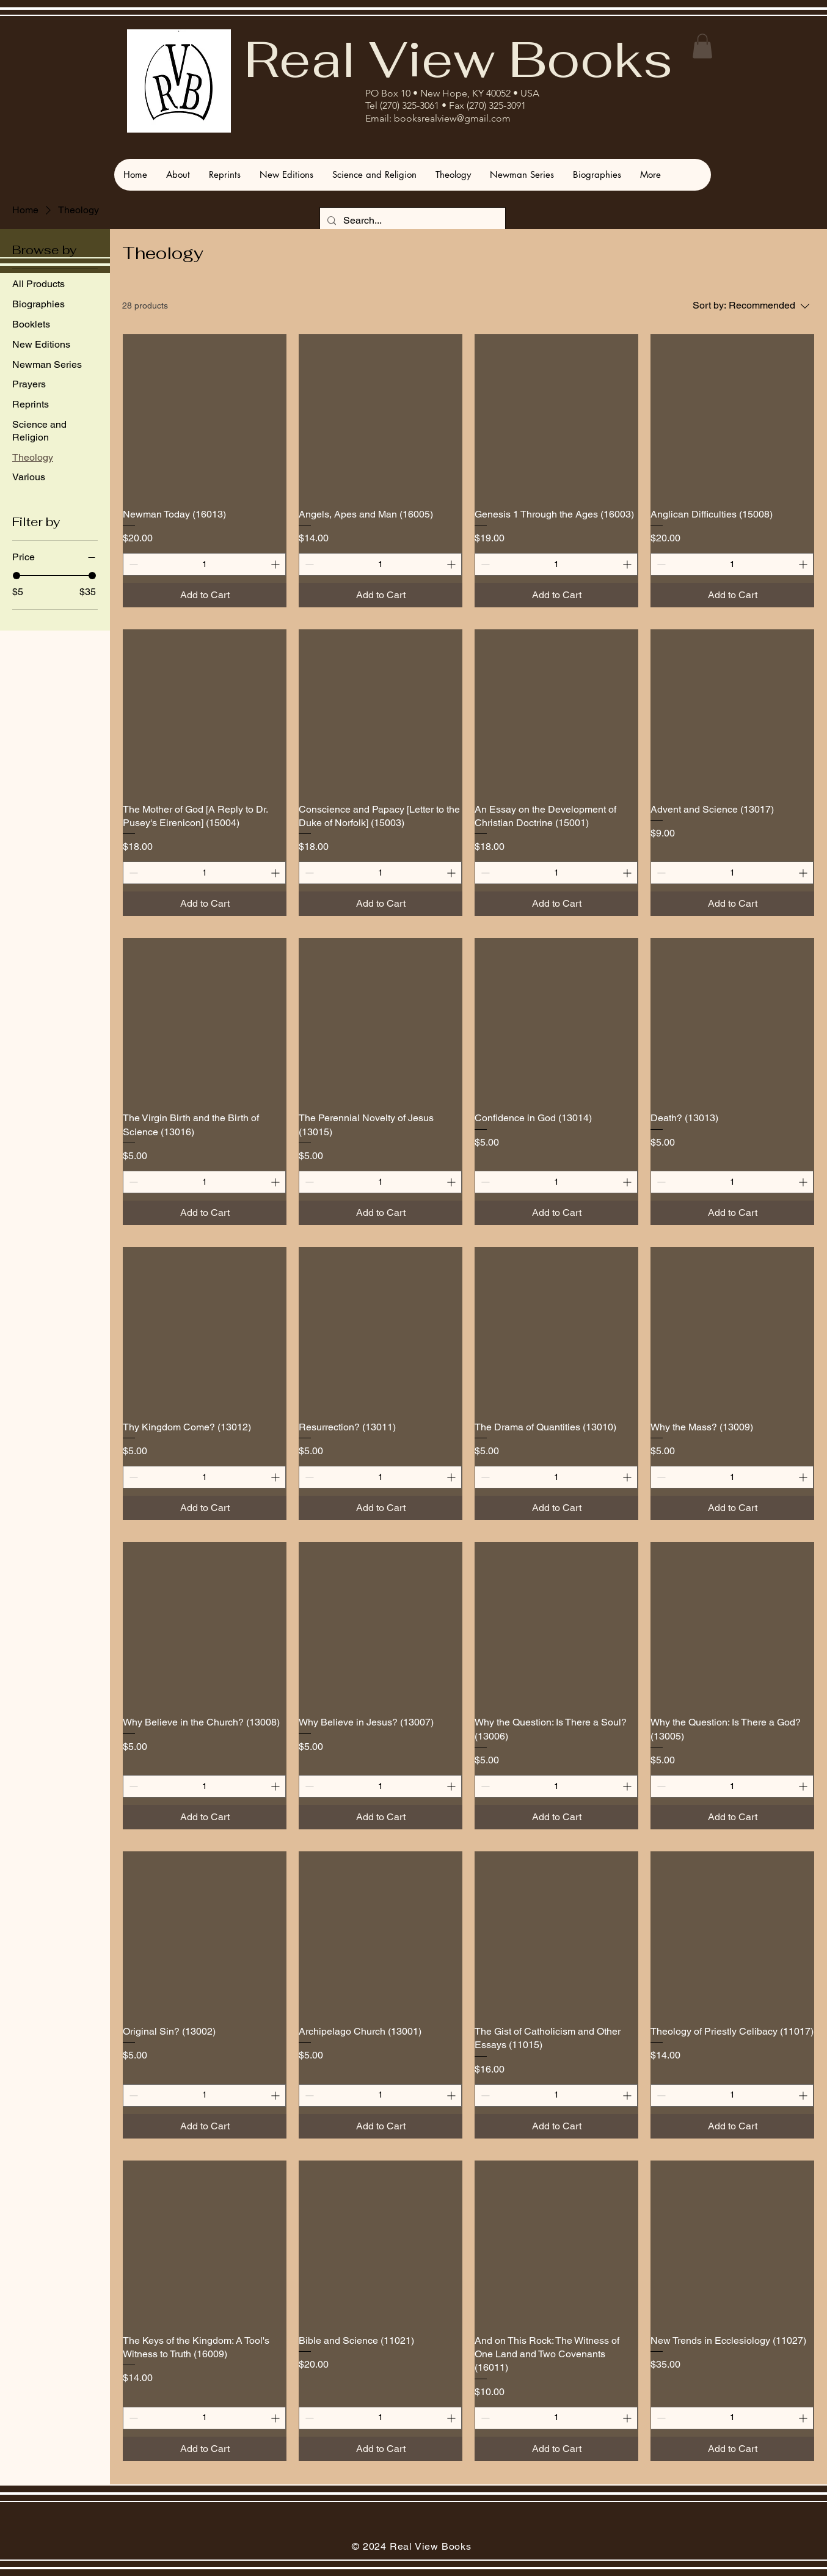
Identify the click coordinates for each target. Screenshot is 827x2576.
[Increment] (276, 564)
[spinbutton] (204, 564)
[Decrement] (132, 564)
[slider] (16, 575)
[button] (702, 46)
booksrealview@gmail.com (452, 118)
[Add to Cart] (204, 595)
